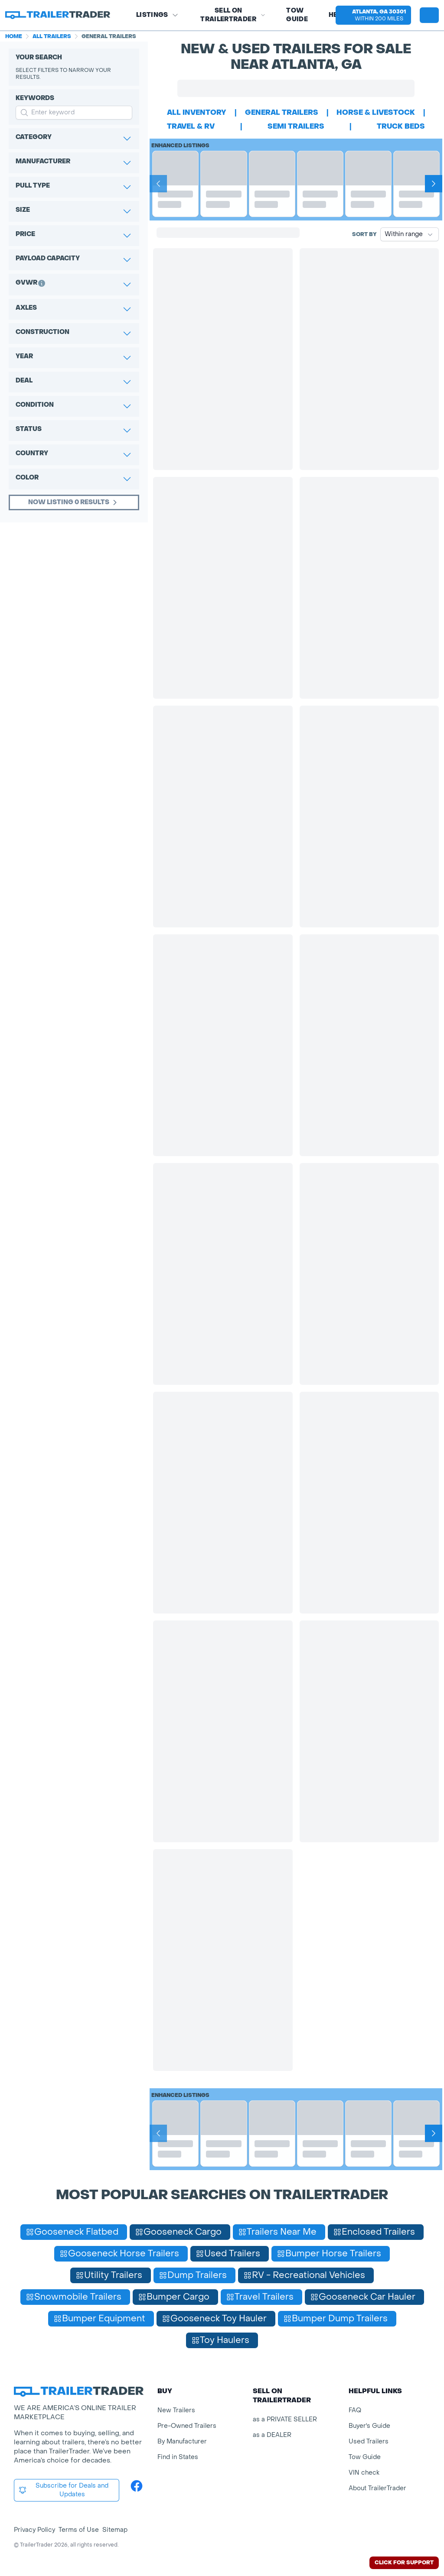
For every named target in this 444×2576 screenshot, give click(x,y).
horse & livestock (375, 112)
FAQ (355, 2410)
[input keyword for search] (74, 113)
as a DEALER (272, 2435)
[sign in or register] (429, 15)
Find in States (177, 2457)
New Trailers (176, 2410)
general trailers (281, 112)
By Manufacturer (182, 2441)
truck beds (401, 126)
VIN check (364, 2473)
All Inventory (196, 112)
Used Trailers (368, 2441)
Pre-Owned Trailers (186, 2426)
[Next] (433, 183)
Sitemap (114, 2530)
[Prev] (158, 183)
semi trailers (296, 126)
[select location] (373, 15)
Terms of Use (79, 2530)
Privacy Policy (34, 2530)
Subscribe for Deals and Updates (63, 2490)
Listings (157, 15)
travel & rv (191, 126)
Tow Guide (297, 14)
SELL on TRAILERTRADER (232, 14)
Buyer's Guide (369, 2426)
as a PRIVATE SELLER (285, 2419)
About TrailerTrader (377, 2488)
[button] (373, 15)
